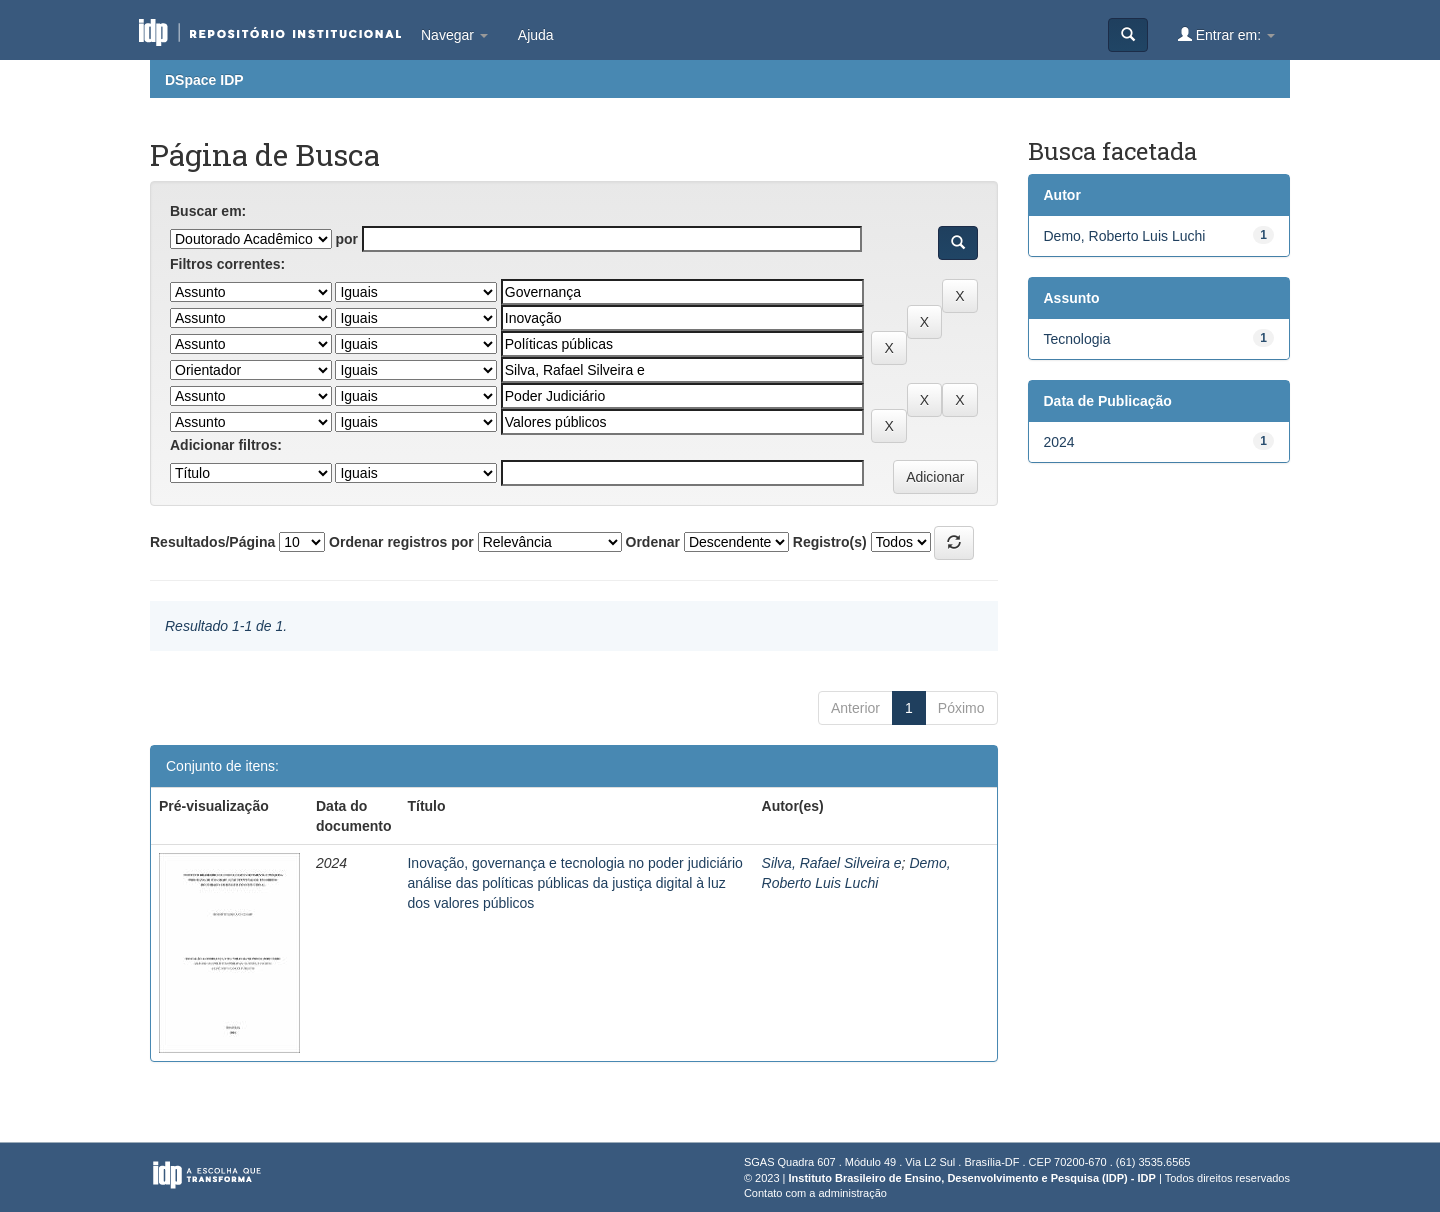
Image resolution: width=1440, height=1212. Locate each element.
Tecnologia (1077, 339)
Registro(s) (830, 542)
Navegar (454, 35)
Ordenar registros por (401, 542)
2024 (1059, 442)
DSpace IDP (204, 80)
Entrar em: (1226, 34)
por (346, 239)
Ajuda (536, 35)
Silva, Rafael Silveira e (832, 863)
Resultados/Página (212, 542)
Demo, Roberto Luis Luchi (1125, 236)
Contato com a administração (815, 1193)
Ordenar (653, 542)
